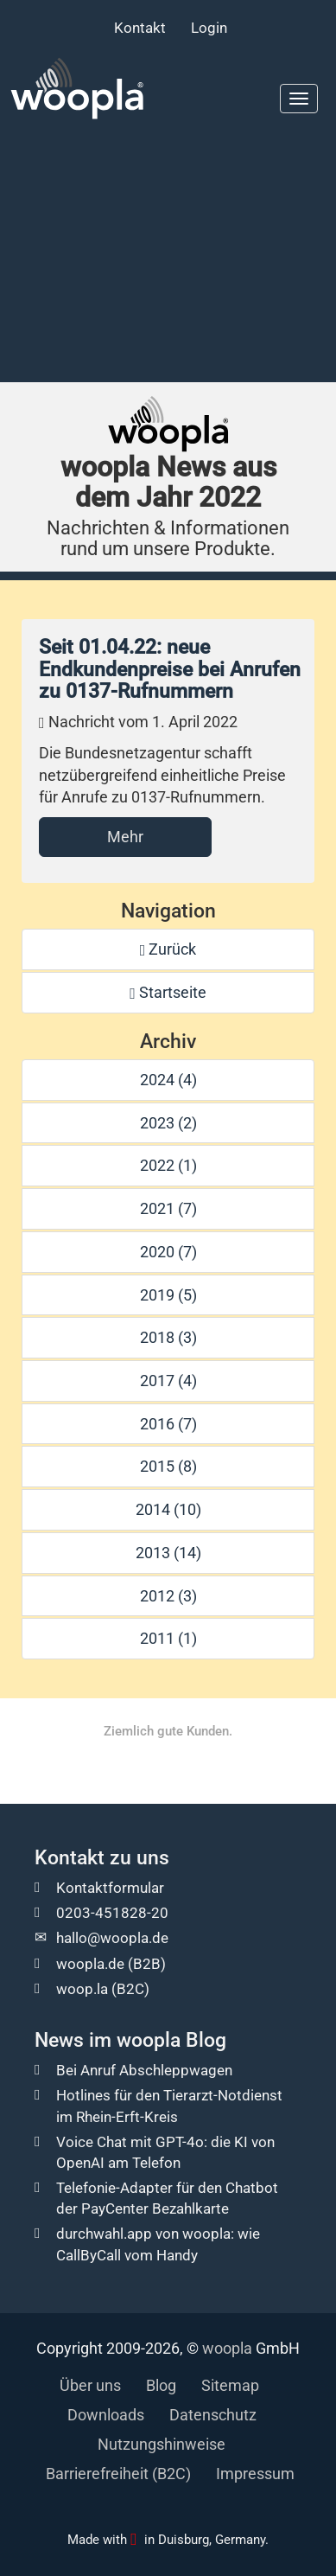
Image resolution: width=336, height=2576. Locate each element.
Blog (161, 2385)
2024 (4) (168, 1080)
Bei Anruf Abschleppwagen (144, 2070)
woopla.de (90, 1963)
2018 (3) (168, 1337)
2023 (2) (168, 1123)
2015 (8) (168, 1466)
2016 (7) (168, 1424)
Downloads (105, 2415)
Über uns (90, 2385)
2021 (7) (168, 1208)
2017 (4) (168, 1380)
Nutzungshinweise (161, 2444)
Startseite (168, 992)
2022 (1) (168, 1165)
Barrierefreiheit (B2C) (118, 2473)
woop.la (82, 1989)
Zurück (168, 949)
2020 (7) (168, 1252)
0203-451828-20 (112, 1912)
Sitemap (230, 2385)
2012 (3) (168, 1596)
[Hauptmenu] (299, 98)
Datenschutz (213, 2415)
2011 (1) (168, 1638)
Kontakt (140, 27)
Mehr (125, 837)
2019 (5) (168, 1295)
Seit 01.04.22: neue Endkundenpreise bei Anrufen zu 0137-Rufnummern (170, 669)
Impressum (255, 2473)
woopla (227, 2348)
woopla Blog (171, 2040)
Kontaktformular (110, 1887)
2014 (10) (168, 1509)
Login (209, 27)
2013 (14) (168, 1553)
